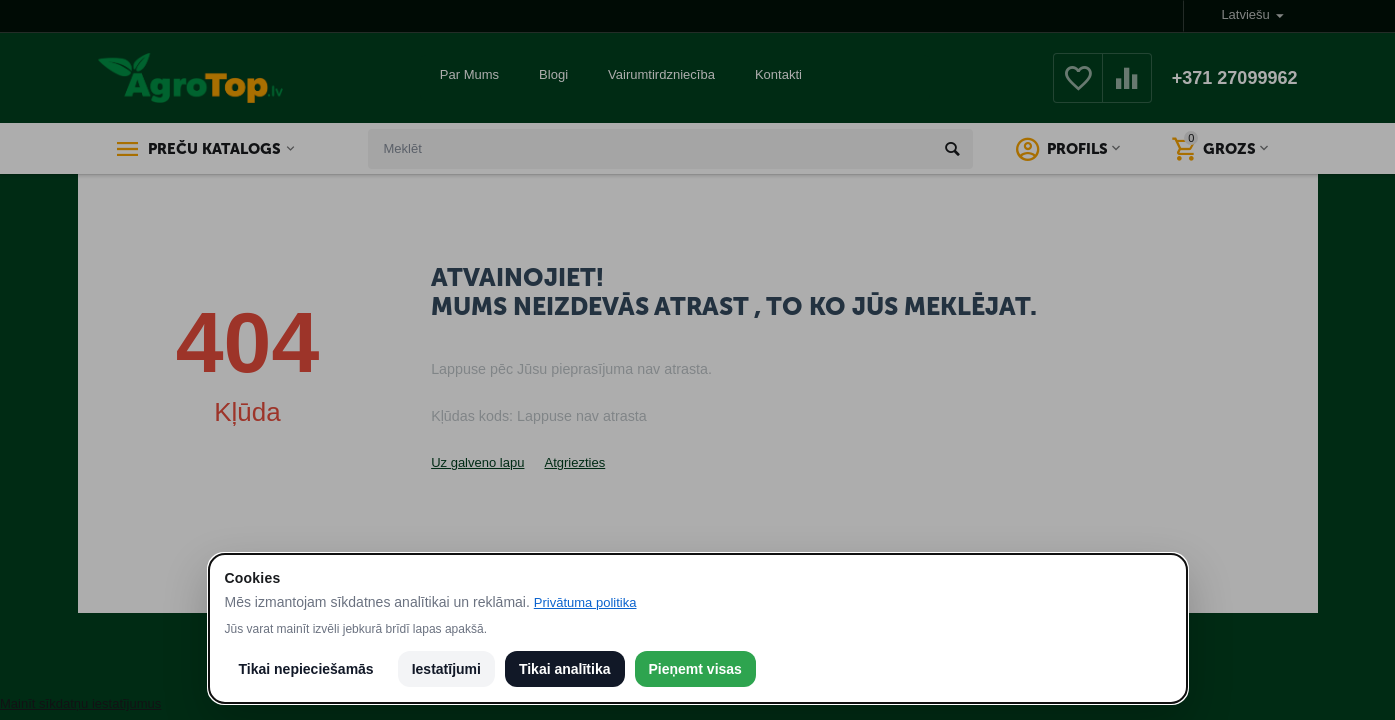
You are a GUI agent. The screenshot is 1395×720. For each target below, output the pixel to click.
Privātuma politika (585, 602)
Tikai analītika (565, 669)
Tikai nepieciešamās (306, 669)
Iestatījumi (446, 669)
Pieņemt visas (695, 669)
